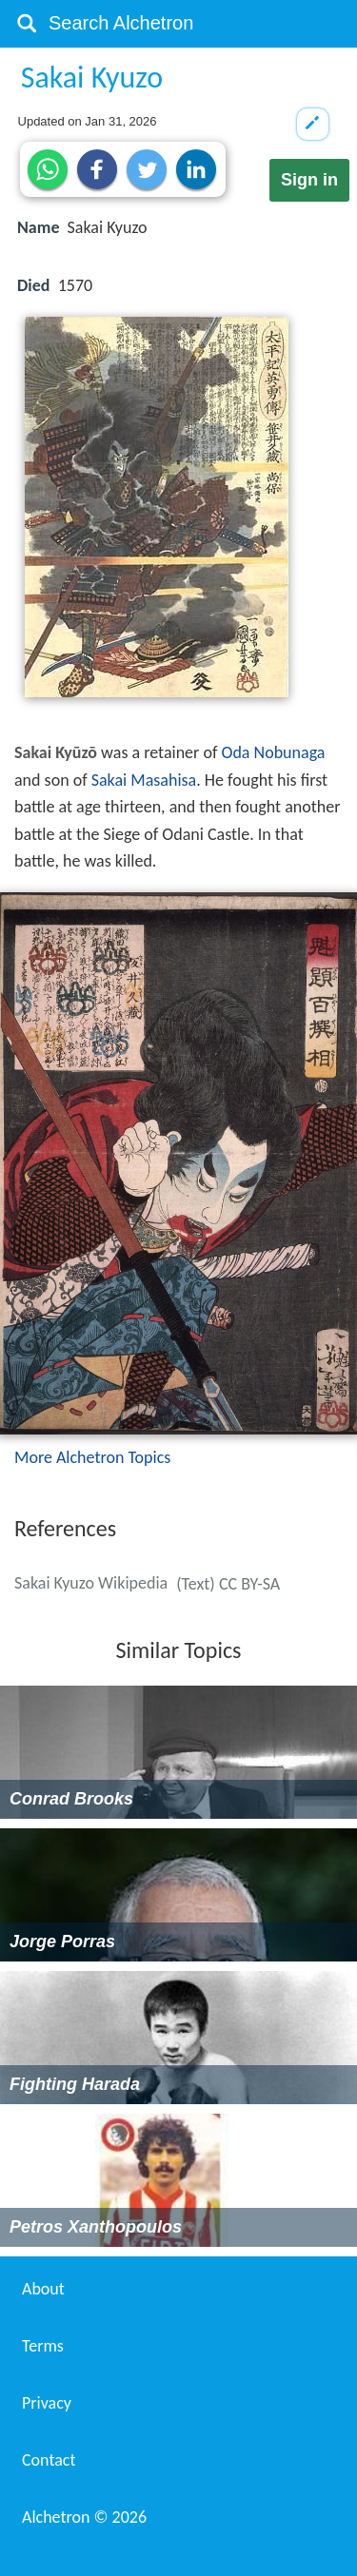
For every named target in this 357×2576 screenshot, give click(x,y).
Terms (43, 2345)
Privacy (46, 2402)
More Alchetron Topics (92, 1457)
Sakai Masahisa (144, 780)
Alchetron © (84, 2517)
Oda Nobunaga (273, 752)
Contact (48, 2459)
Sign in (309, 179)
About (43, 2288)
